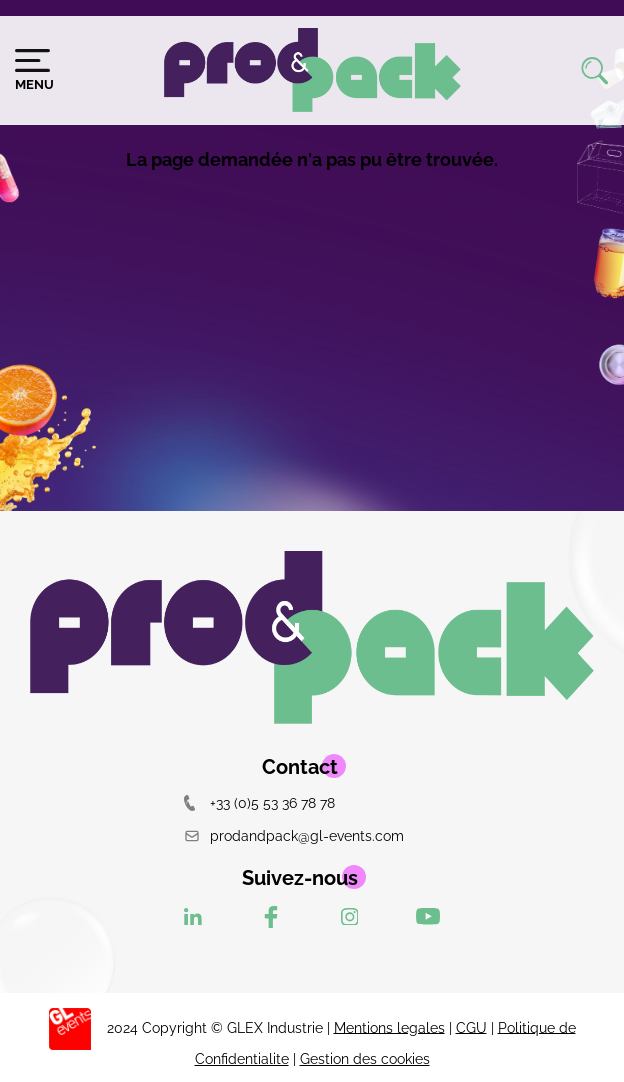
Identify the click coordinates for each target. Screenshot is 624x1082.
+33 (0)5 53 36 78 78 (259, 802)
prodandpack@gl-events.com (294, 835)
